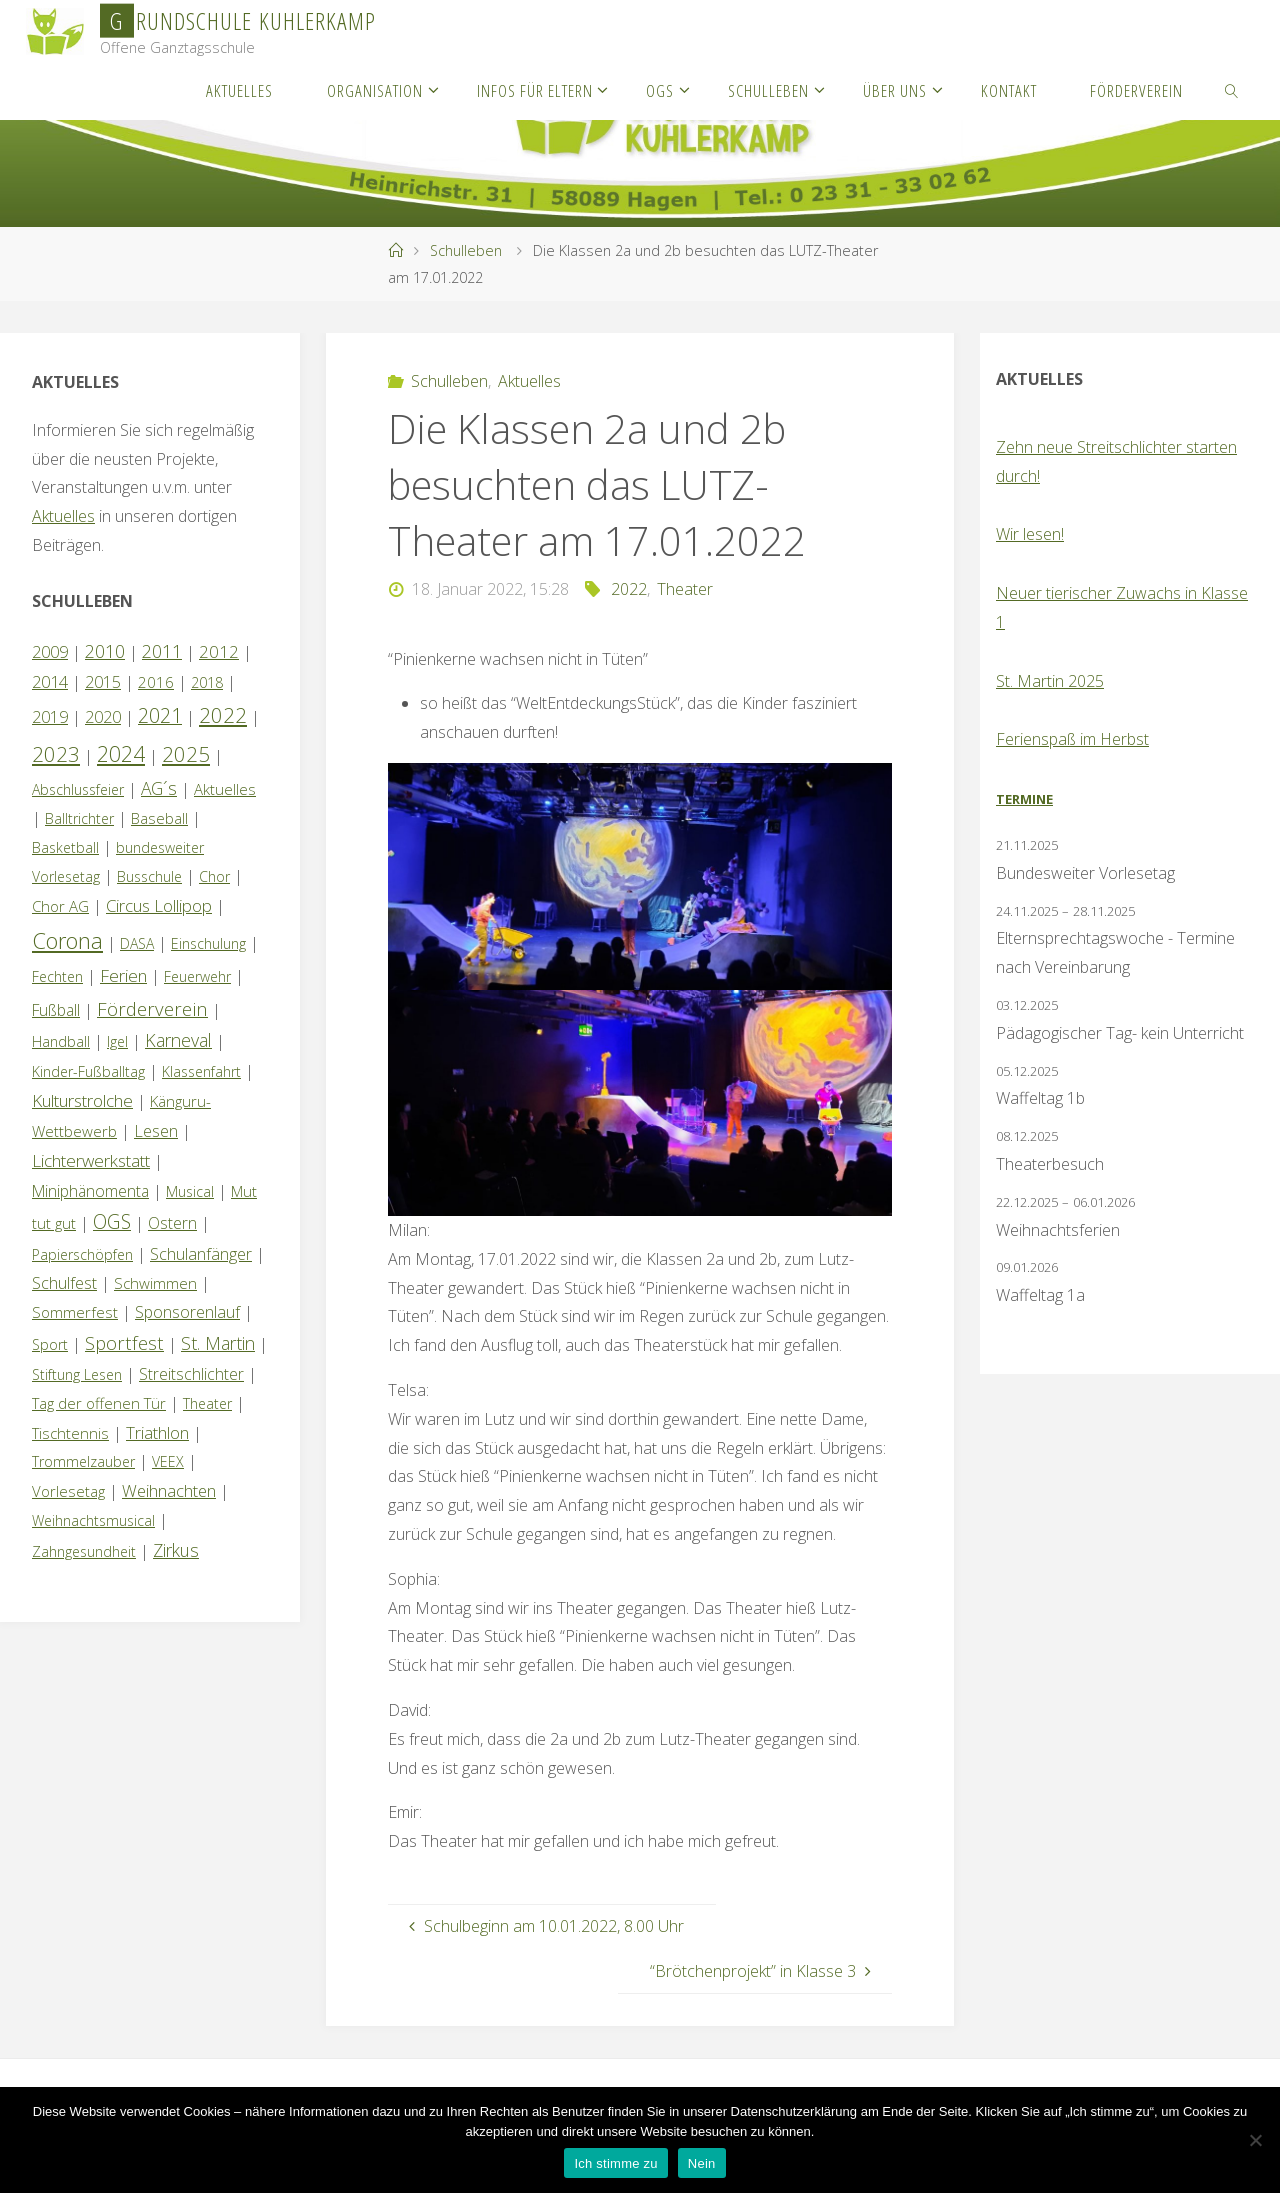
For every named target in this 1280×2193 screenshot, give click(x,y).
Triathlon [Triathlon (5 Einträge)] (157, 1432)
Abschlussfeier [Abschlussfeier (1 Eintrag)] (78, 789)
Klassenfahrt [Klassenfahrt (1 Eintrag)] (201, 1071)
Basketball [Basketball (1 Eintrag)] (65, 847)
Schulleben (466, 250)
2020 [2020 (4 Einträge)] (103, 717)
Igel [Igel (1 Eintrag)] (117, 1041)
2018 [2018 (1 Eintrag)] (207, 682)
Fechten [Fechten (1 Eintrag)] (57, 976)
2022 (629, 589)
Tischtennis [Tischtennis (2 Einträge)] (70, 1433)
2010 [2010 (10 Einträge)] (105, 651)
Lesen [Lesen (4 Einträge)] (156, 1131)
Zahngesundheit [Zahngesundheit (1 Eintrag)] (84, 1551)
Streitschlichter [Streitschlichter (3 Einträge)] (191, 1374)
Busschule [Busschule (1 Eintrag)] (149, 876)
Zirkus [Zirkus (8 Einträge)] (176, 1550)
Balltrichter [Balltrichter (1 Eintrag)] (79, 818)
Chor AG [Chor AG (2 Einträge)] (60, 906)
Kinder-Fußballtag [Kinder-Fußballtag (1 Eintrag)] (88, 1071)
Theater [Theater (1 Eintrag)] (207, 1403)
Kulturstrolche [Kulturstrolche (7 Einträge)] (82, 1100)
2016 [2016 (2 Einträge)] (156, 682)
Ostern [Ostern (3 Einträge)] (172, 1223)
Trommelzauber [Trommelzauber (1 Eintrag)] (83, 1461)
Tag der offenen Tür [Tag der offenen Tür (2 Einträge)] (99, 1403)
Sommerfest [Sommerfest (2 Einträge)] (75, 1312)
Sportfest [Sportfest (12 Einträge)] (124, 1342)
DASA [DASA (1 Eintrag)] (137, 943)
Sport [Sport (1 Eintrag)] (50, 1344)
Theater (685, 589)
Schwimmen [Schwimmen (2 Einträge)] (155, 1283)
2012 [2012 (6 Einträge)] (219, 651)
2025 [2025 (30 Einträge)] (186, 754)
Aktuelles (529, 381)
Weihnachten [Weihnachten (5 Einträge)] (169, 1490)
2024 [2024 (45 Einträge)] (121, 753)
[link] (1232, 90)
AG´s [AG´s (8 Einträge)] (159, 788)
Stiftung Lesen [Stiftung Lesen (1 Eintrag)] (77, 1374)
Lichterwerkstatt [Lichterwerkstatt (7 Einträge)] (91, 1160)
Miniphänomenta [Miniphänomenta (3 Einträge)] (90, 1191)
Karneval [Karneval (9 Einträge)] (178, 1040)
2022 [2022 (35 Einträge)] (223, 715)
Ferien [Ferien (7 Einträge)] (123, 975)
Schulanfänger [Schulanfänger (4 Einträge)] (201, 1254)
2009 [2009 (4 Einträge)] (50, 652)
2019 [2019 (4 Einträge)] (50, 717)
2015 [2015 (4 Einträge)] (103, 682)
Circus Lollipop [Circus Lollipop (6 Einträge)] (159, 905)
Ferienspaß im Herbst (1072, 739)
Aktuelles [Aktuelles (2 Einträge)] (225, 789)
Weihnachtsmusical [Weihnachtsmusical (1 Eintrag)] (93, 1520)
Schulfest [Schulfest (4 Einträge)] (64, 1283)
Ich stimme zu (615, 2163)
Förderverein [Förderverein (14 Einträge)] (152, 1008)
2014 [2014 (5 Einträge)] (50, 681)
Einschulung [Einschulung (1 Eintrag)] (208, 943)
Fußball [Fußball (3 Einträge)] (56, 1010)
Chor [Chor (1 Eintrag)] (214, 876)
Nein (702, 2163)
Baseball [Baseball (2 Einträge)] (159, 818)
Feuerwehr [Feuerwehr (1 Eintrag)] (197, 976)
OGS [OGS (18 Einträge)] (112, 1221)
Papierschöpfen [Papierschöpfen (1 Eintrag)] (82, 1254)
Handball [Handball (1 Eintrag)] (61, 1041)
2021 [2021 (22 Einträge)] (160, 715)
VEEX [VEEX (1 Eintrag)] (168, 1461)
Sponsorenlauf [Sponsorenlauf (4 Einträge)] (187, 1312)
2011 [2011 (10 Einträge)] (162, 651)
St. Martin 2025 (1050, 681)
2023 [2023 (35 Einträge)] (56, 754)
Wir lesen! (1030, 534)
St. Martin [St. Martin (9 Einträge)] (218, 1343)
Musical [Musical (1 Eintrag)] (190, 1191)
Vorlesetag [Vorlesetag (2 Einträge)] (68, 1491)
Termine (1024, 799)
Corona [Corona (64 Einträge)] (67, 940)
